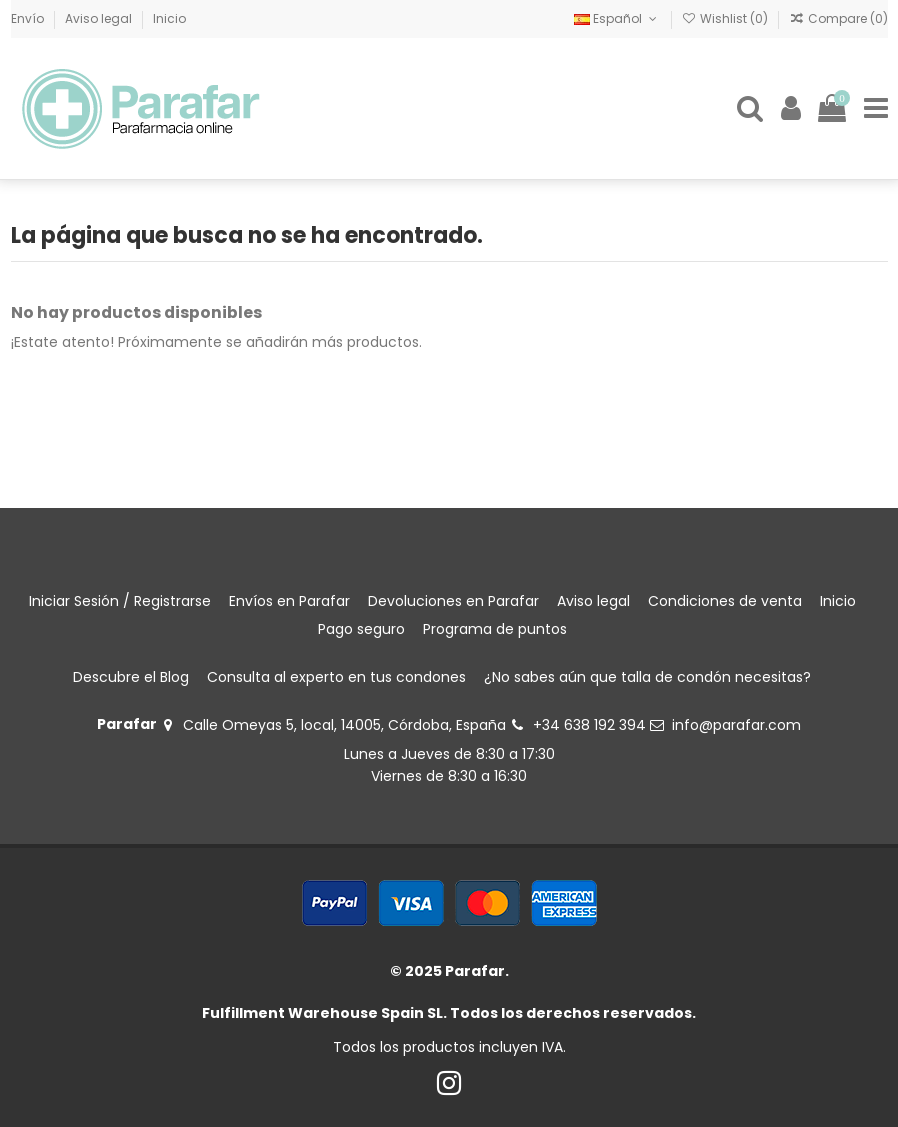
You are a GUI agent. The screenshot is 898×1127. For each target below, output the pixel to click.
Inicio (169, 18)
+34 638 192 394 (589, 725)
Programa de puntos (495, 629)
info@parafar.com (736, 725)
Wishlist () (726, 18)
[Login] (791, 108)
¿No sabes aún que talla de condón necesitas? (647, 677)
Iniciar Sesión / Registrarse (120, 601)
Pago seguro (361, 629)
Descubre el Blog (131, 677)
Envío (29, 18)
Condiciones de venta (725, 601)
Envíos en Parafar (289, 601)
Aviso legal (100, 18)
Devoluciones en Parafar (453, 601)
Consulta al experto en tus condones (336, 677)
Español (617, 18)
